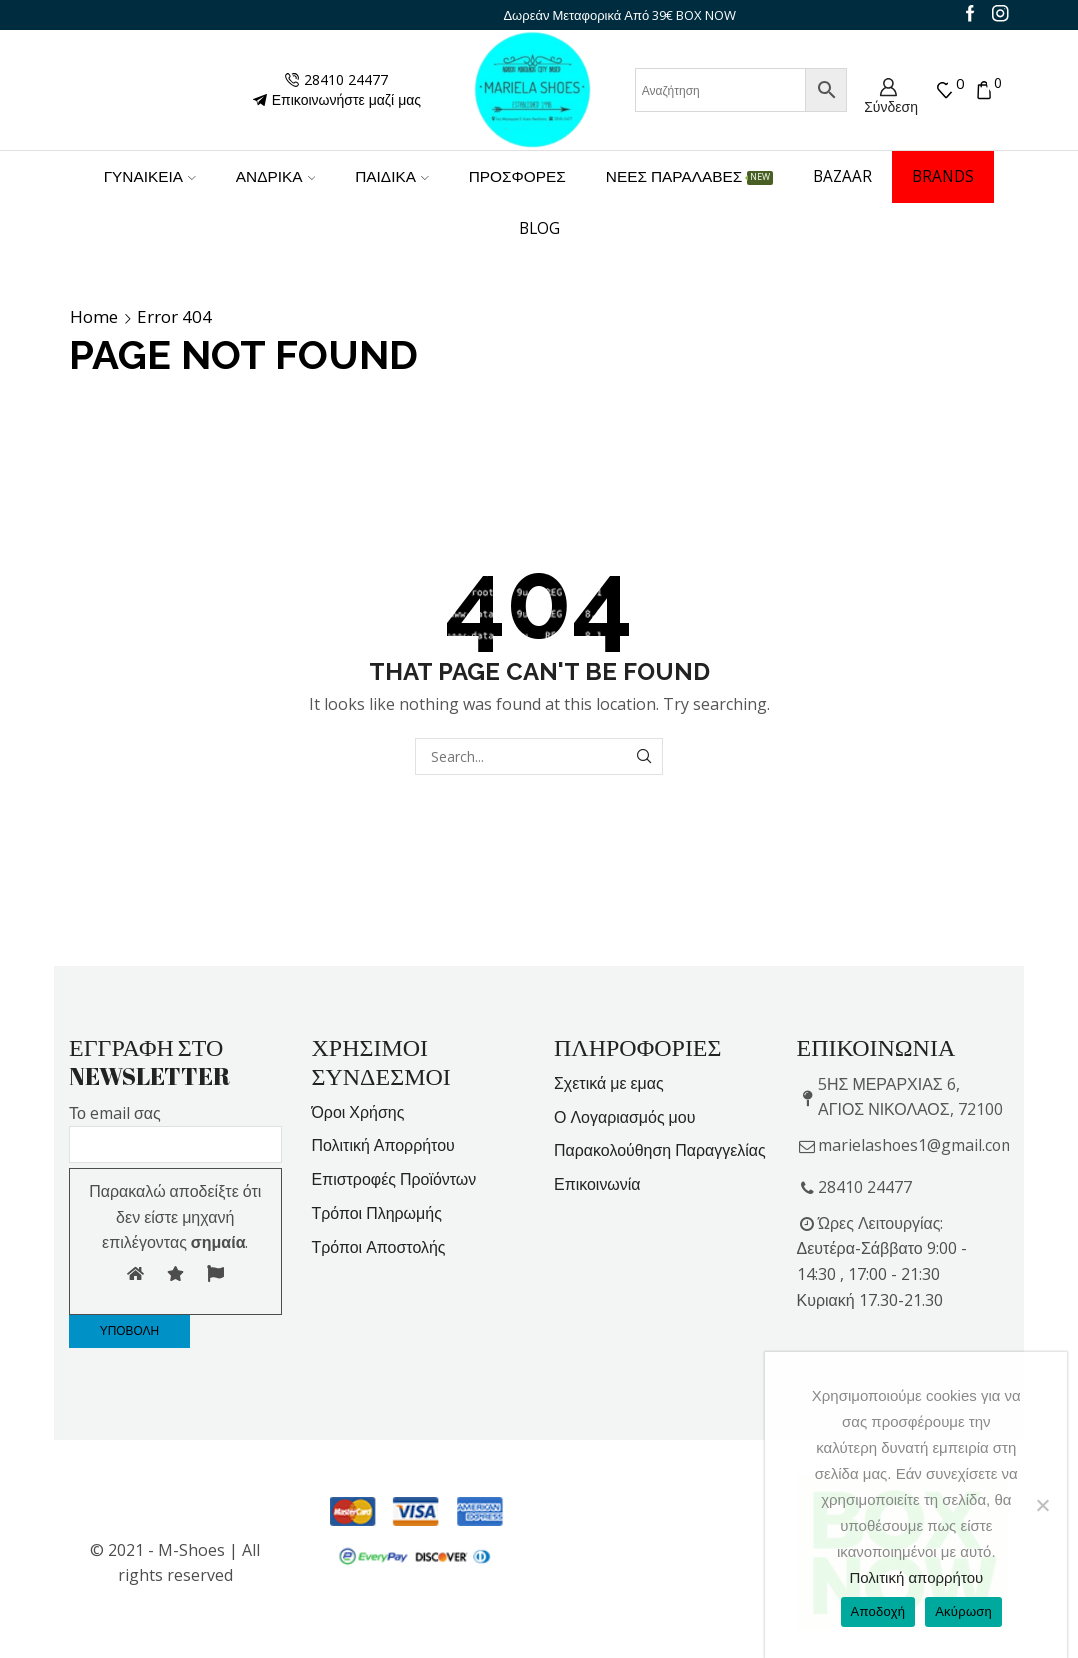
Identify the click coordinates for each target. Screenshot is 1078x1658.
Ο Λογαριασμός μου (624, 1117)
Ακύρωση (963, 1611)
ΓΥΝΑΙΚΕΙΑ (150, 176)
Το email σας (175, 1129)
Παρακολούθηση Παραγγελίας (660, 1150)
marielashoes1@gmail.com (916, 1145)
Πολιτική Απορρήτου (383, 1145)
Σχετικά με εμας (609, 1083)
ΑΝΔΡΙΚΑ (275, 176)
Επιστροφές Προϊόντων (394, 1179)
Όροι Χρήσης (358, 1112)
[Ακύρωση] (1042, 1505)
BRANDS (943, 176)
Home (94, 317)
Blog (539, 228)
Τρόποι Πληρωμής (377, 1213)
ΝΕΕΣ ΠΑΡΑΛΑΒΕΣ (690, 176)
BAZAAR (842, 176)
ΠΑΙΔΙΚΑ (391, 176)
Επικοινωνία (597, 1184)
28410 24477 (865, 1187)
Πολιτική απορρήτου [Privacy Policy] (916, 1577)
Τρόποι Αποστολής (379, 1247)
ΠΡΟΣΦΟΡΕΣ (517, 176)
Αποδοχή (878, 1611)
